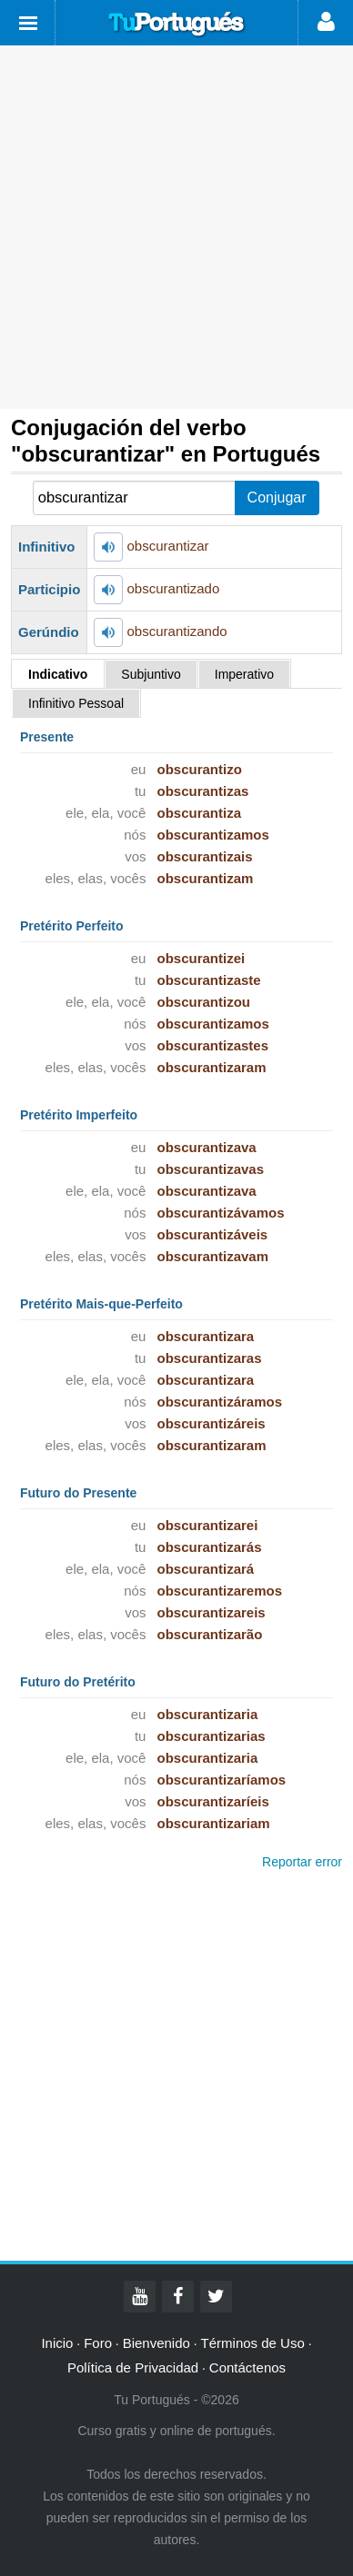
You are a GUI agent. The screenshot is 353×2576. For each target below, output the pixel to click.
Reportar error (302, 1862)
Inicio (57, 2343)
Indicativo (57, 674)
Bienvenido (156, 2343)
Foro (98, 2343)
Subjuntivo (150, 674)
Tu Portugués (176, 24)
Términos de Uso (253, 2343)
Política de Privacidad (132, 2367)
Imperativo (244, 674)
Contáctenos (247, 2367)
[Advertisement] (176, 227)
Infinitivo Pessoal (76, 703)
